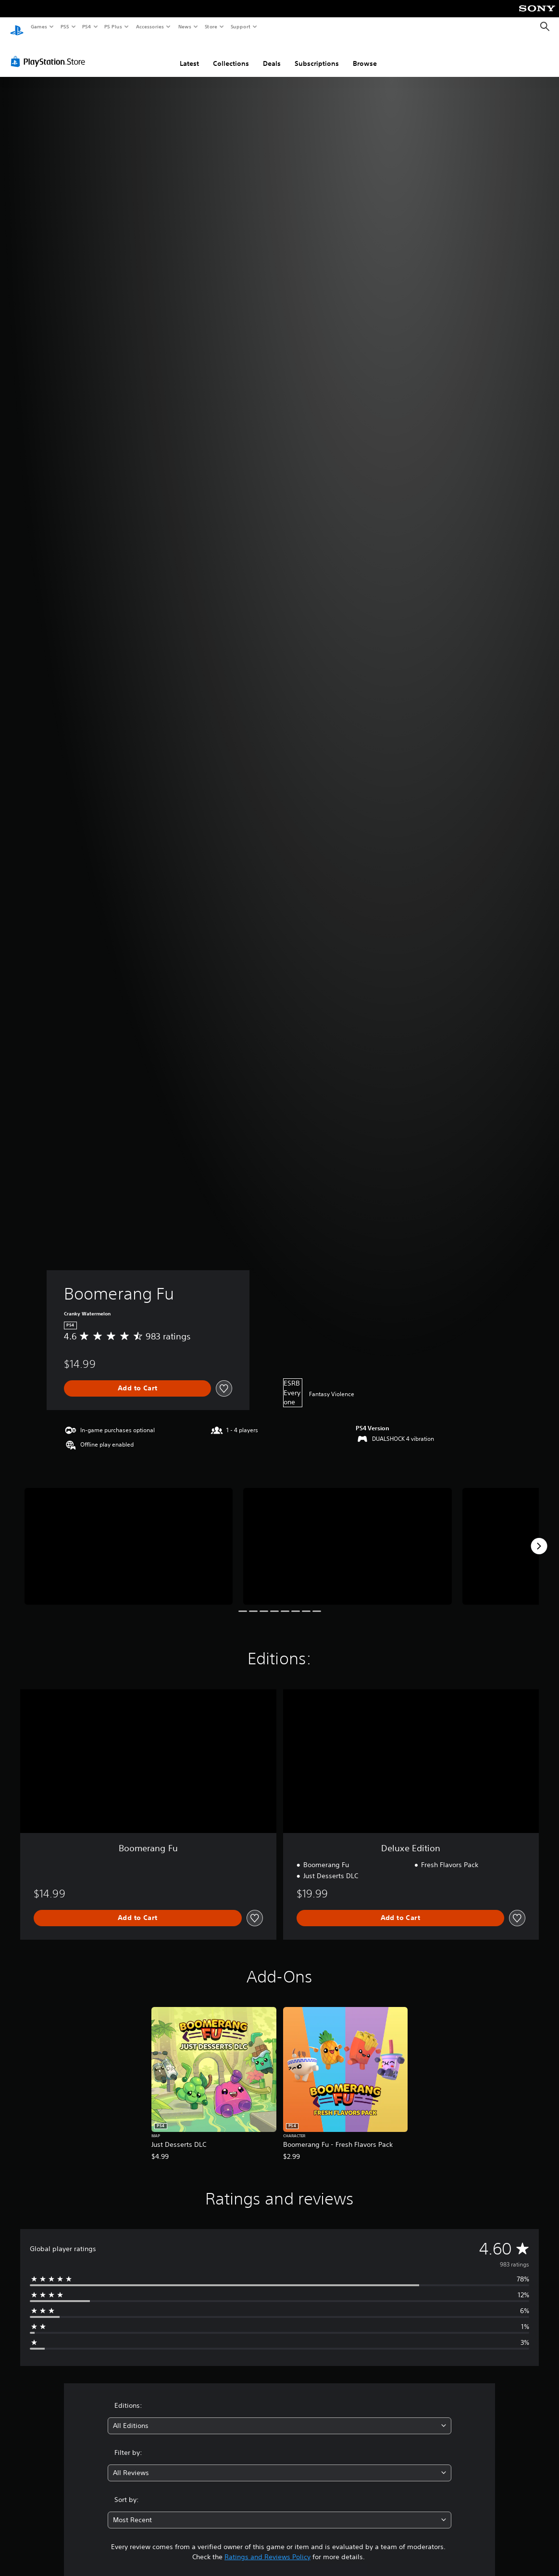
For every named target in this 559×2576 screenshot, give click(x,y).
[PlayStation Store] (50, 52)
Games (38, 26)
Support (240, 26)
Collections (231, 54)
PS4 (86, 26)
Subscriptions (317, 54)
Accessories (149, 26)
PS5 (64, 26)
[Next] (539, 1537)
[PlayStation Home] (17, 27)
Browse (365, 54)
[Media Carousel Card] (129, 1537)
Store (210, 26)
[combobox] (279, 2416)
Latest (189, 54)
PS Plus (113, 26)
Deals (272, 54)
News (184, 26)
